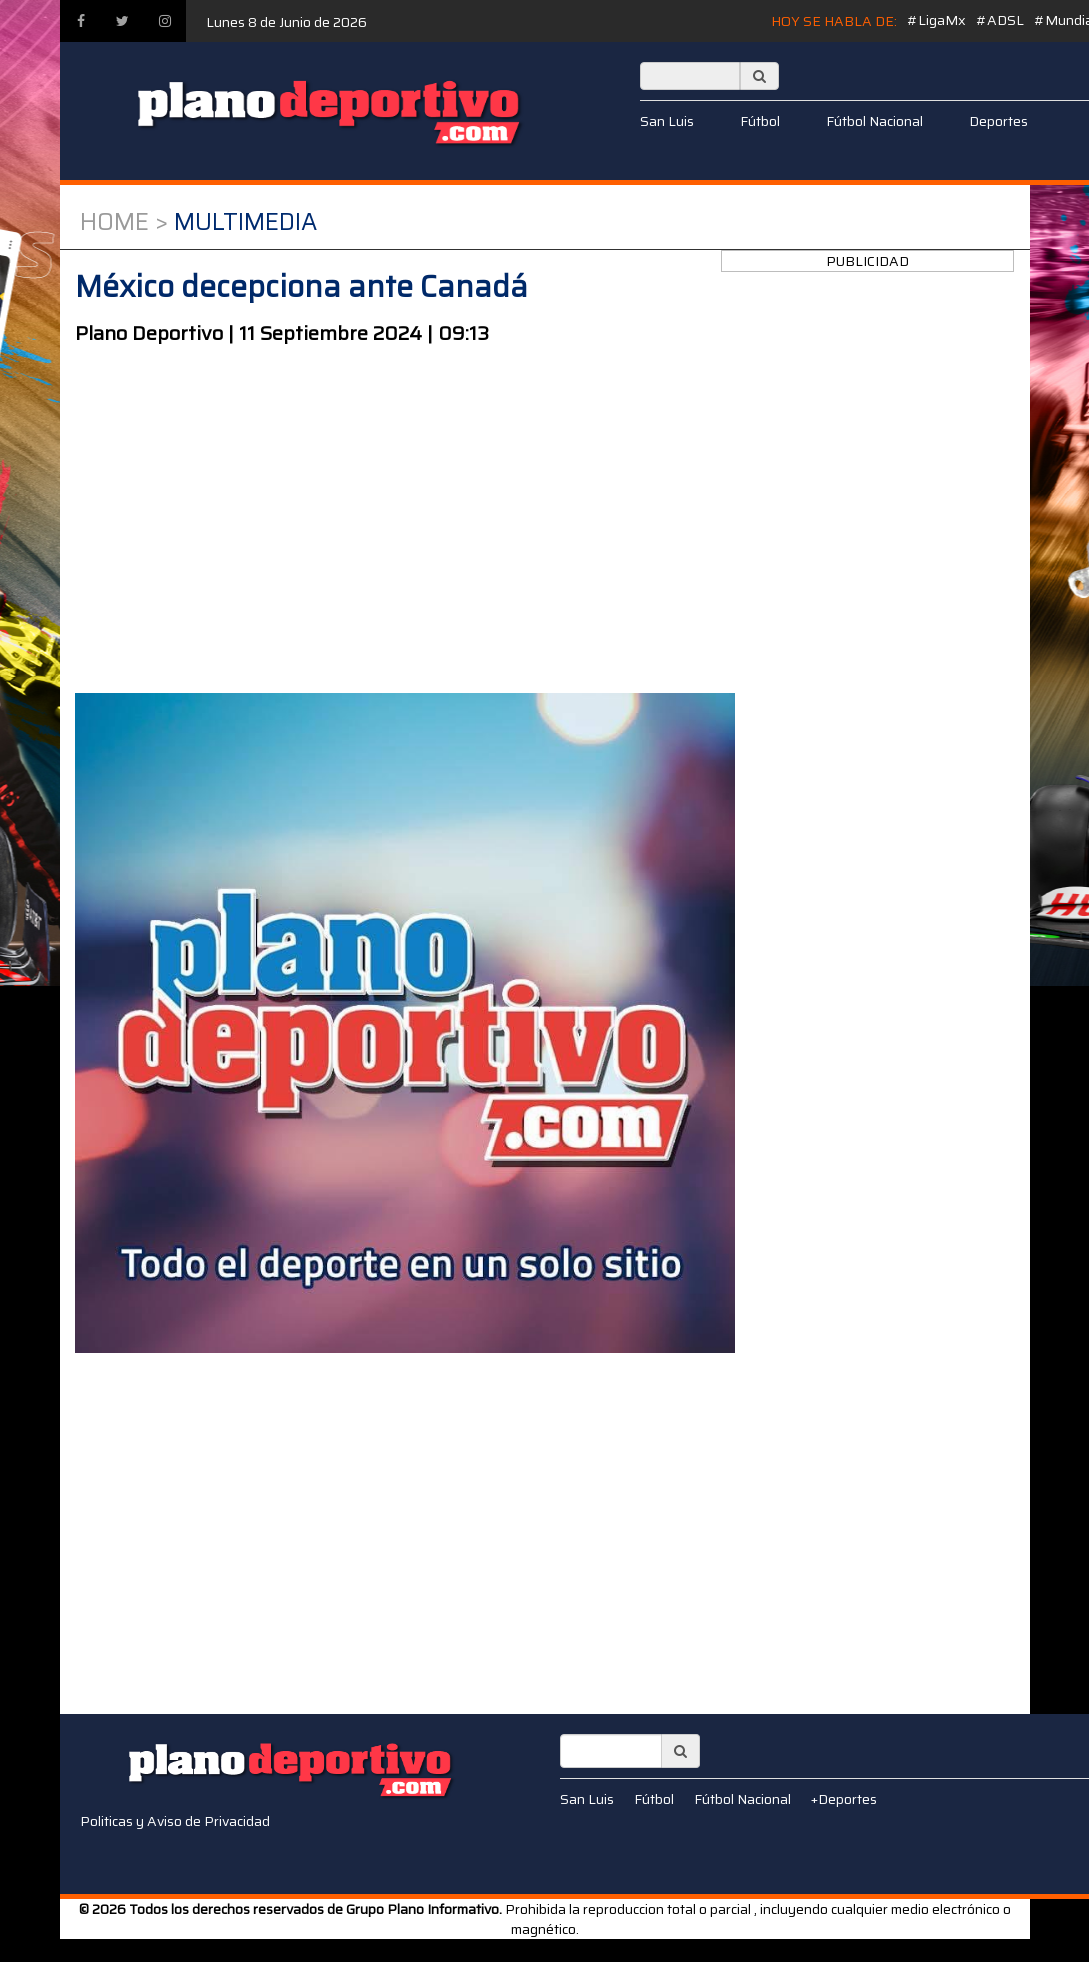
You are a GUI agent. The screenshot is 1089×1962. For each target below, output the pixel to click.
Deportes (998, 121)
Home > (124, 222)
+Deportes (844, 1799)
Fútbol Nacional (874, 121)
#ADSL (1000, 20)
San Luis (667, 121)
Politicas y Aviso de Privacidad (175, 1821)
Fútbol (760, 121)
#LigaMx (936, 20)
